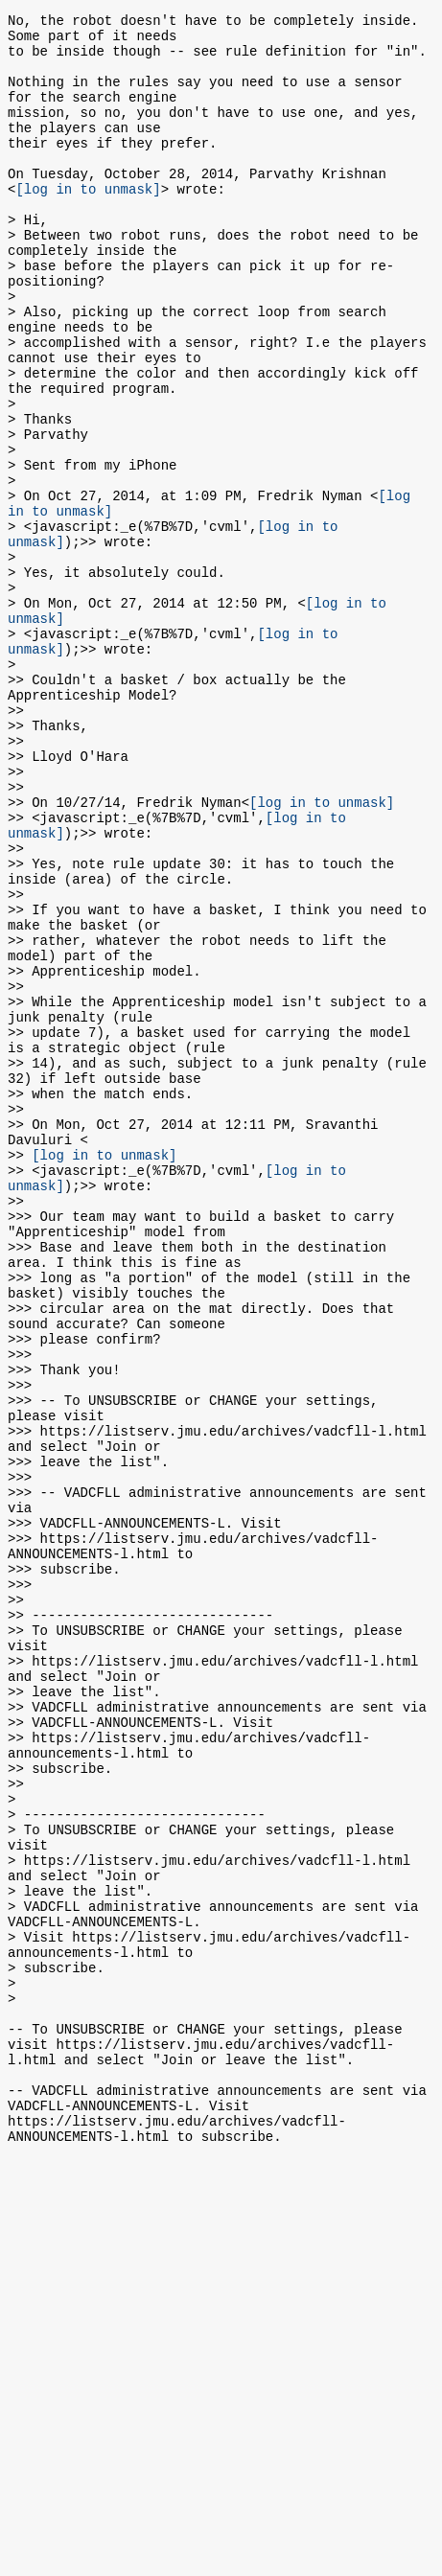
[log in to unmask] (87, 223)
